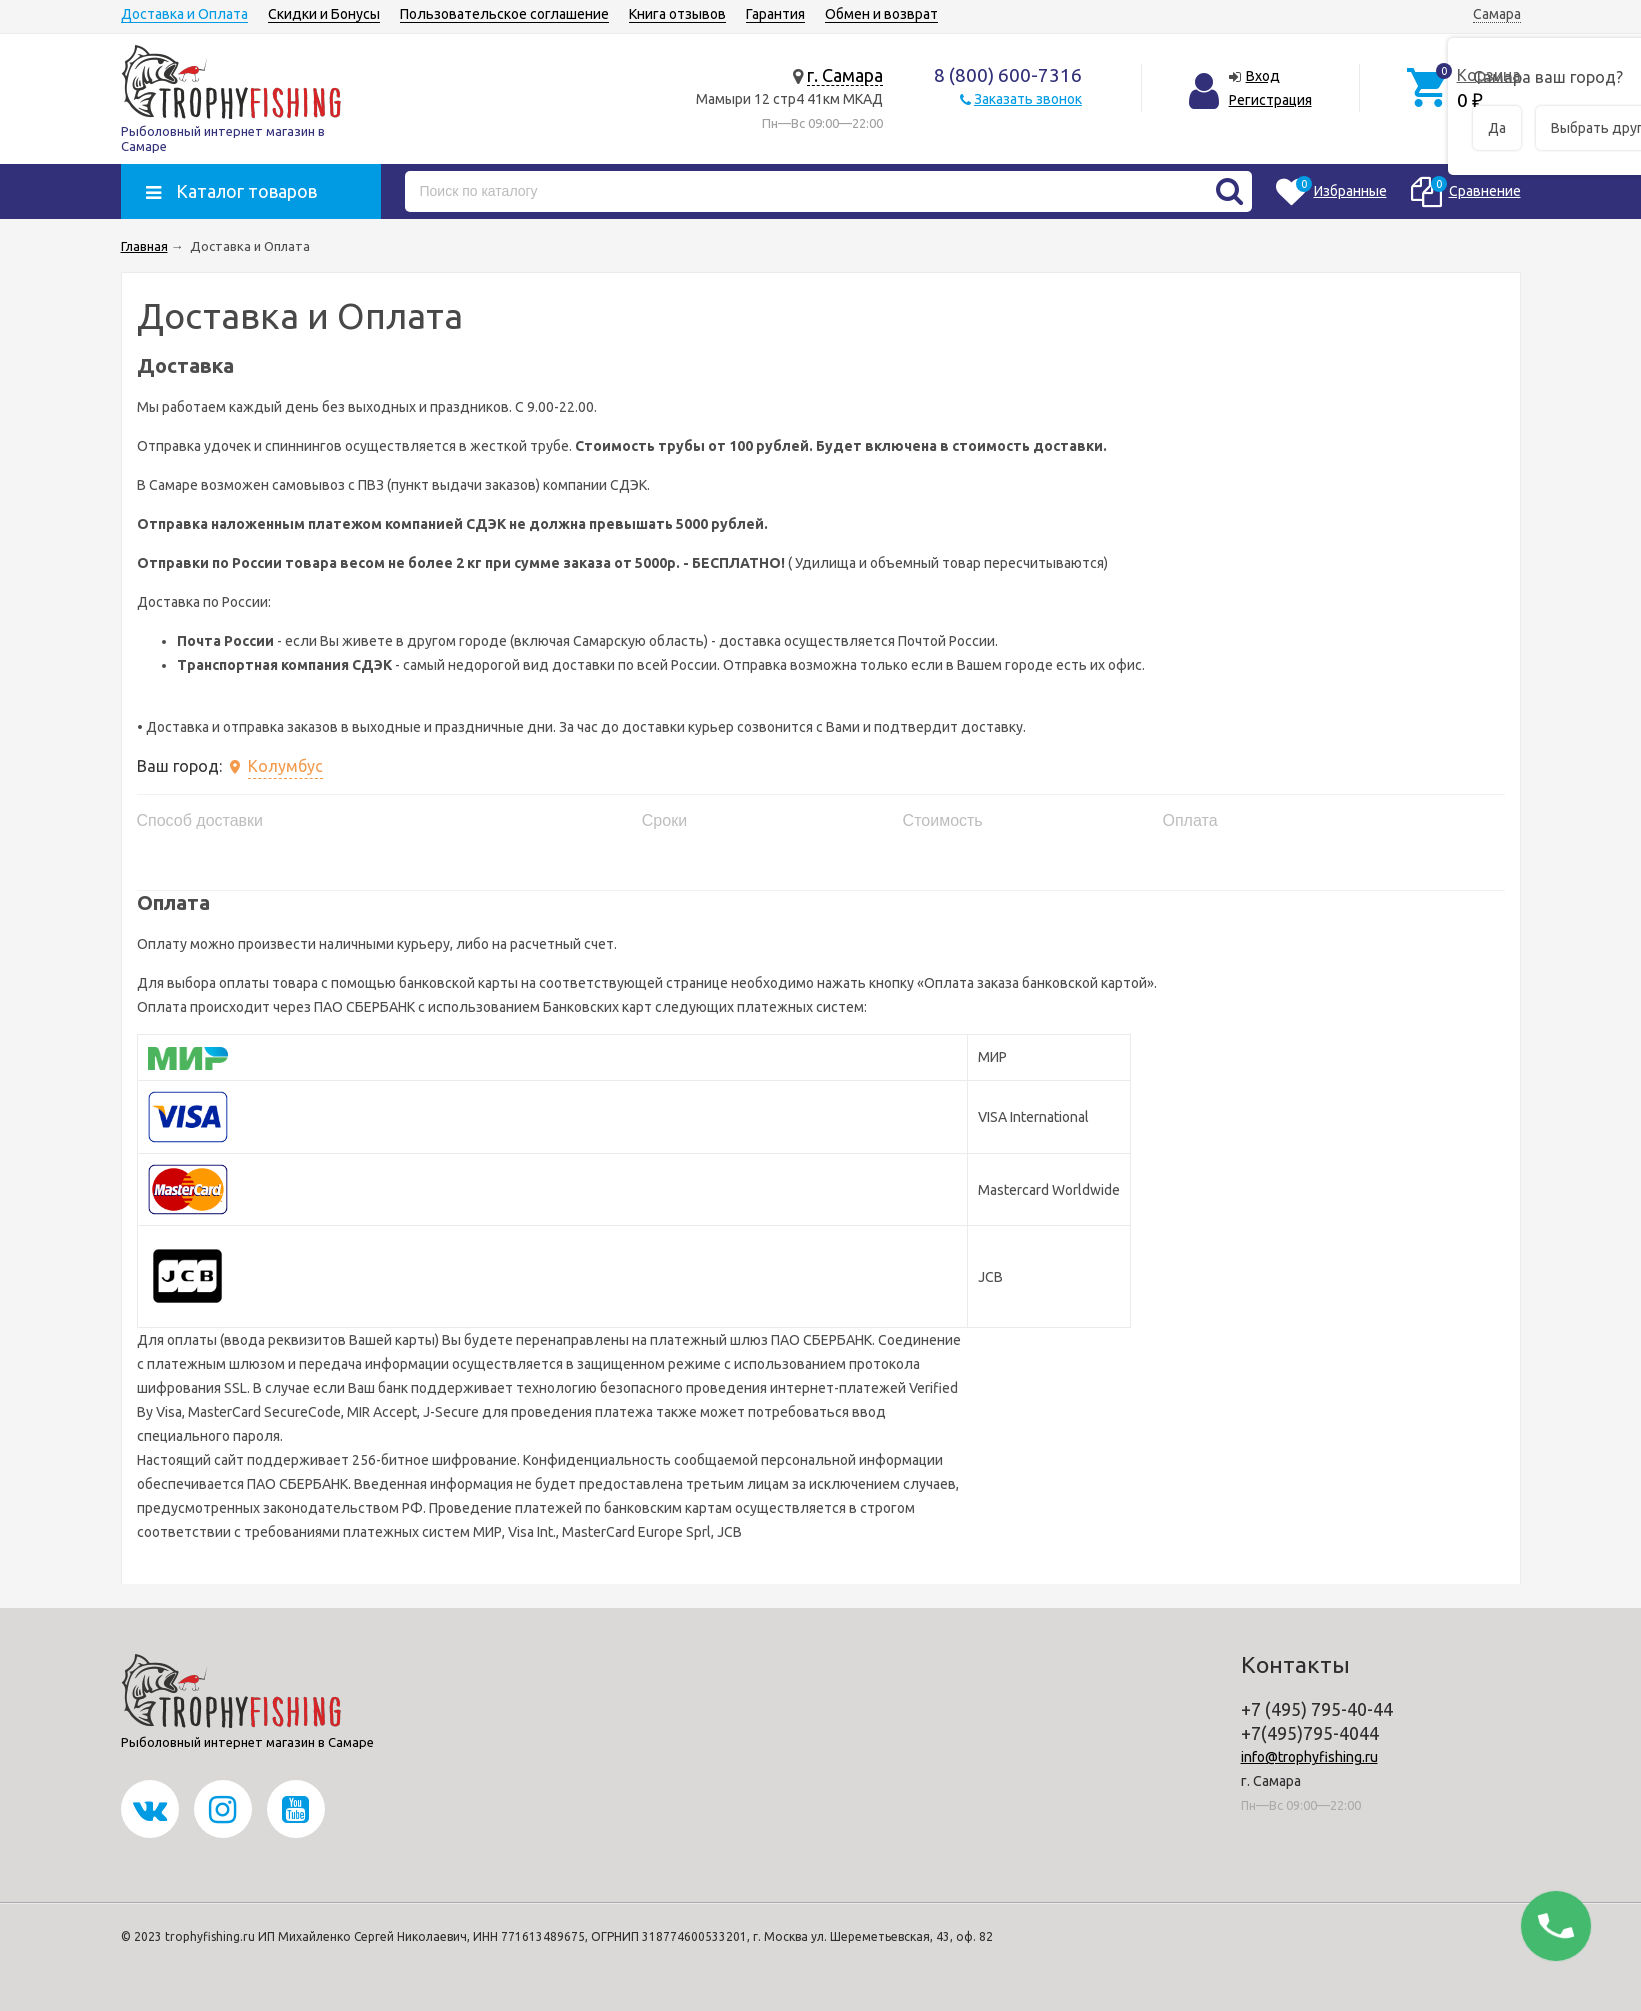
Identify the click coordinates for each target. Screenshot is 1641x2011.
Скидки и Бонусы (324, 14)
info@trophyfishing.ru (1309, 1757)
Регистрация (1270, 100)
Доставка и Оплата (184, 14)
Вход (1263, 76)
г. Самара (845, 75)
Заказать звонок (1028, 99)
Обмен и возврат (881, 14)
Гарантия (775, 14)
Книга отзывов (677, 14)
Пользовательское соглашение (504, 14)
